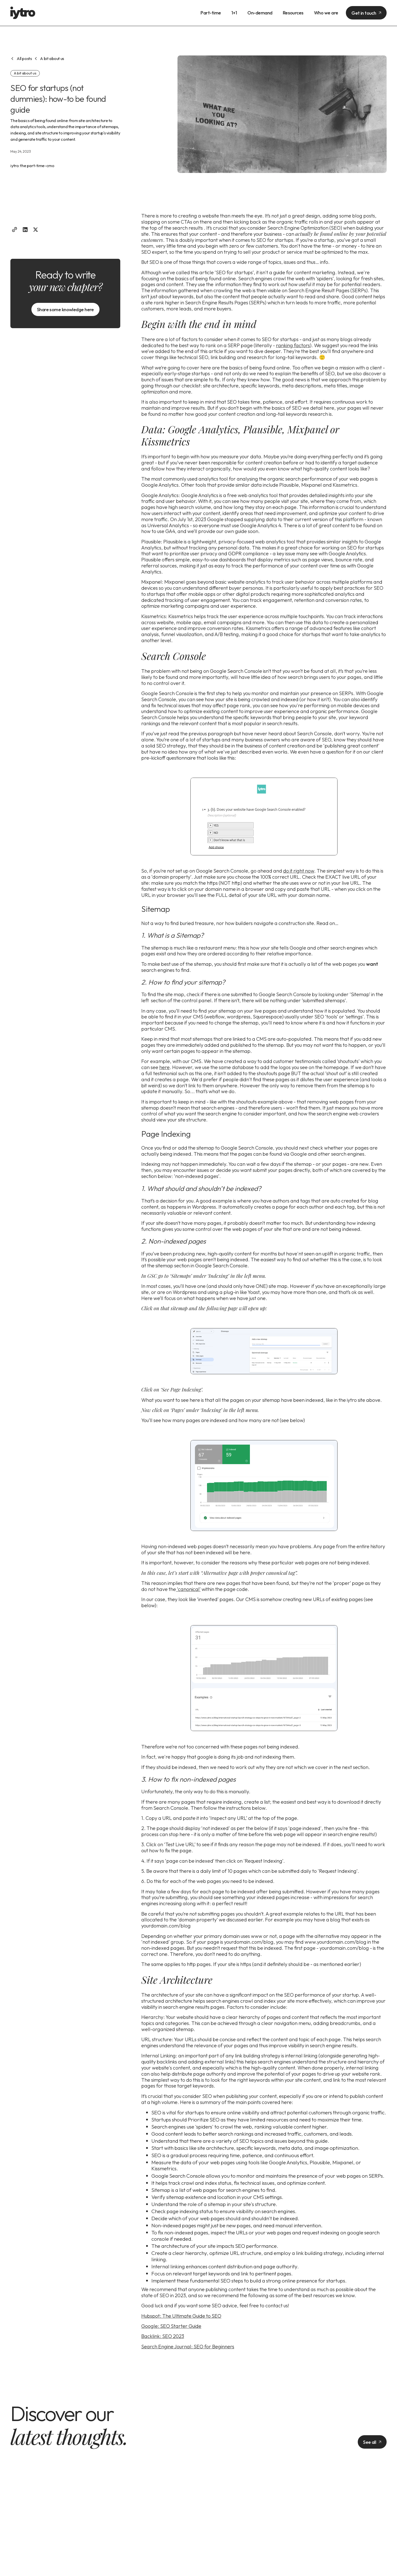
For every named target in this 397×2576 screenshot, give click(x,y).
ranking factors (293, 345)
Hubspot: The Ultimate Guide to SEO (181, 2316)
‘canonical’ (188, 1589)
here (164, 1067)
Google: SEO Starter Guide (171, 2326)
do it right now (298, 871)
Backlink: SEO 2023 (162, 2336)
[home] (22, 13)
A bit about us (52, 58)
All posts (24, 58)
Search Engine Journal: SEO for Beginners (187, 2346)
